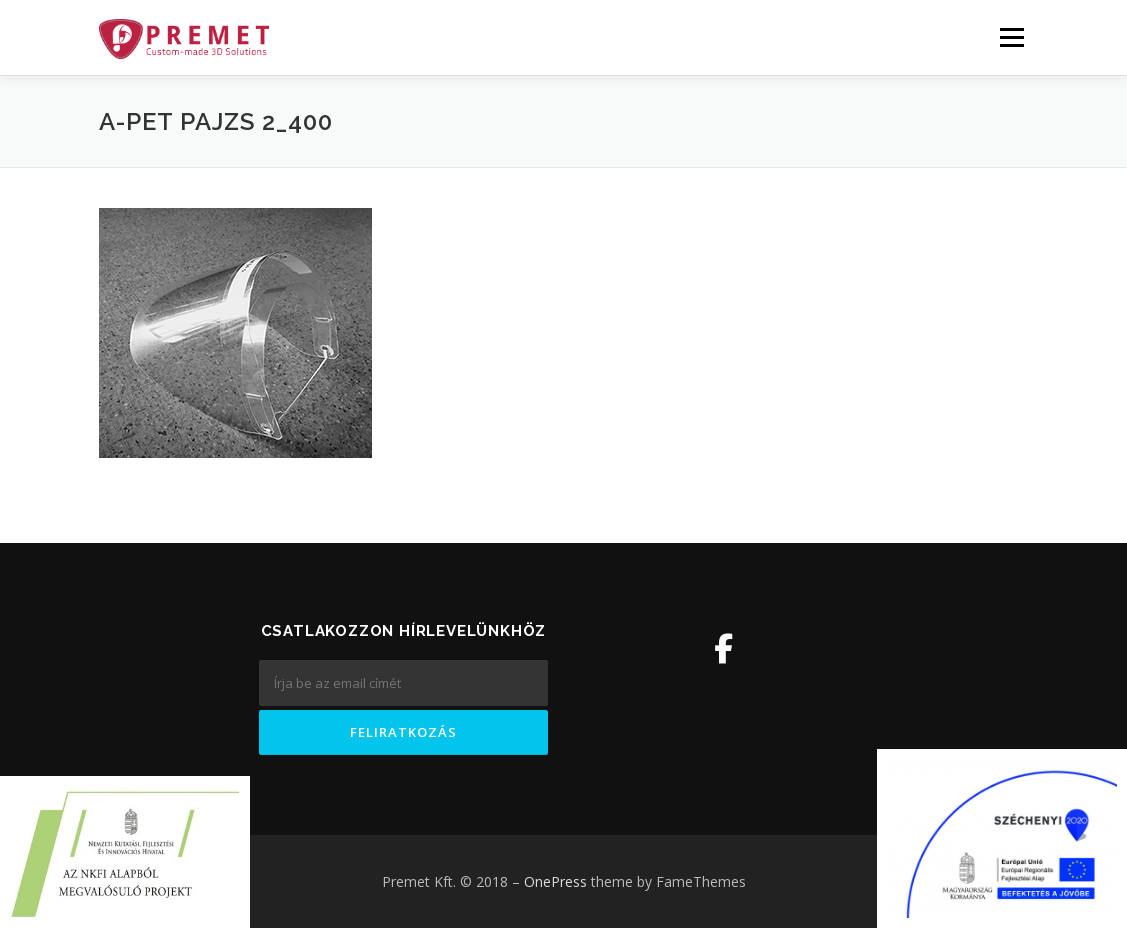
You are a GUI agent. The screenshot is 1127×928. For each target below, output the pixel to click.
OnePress (555, 881)
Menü (1011, 37)
